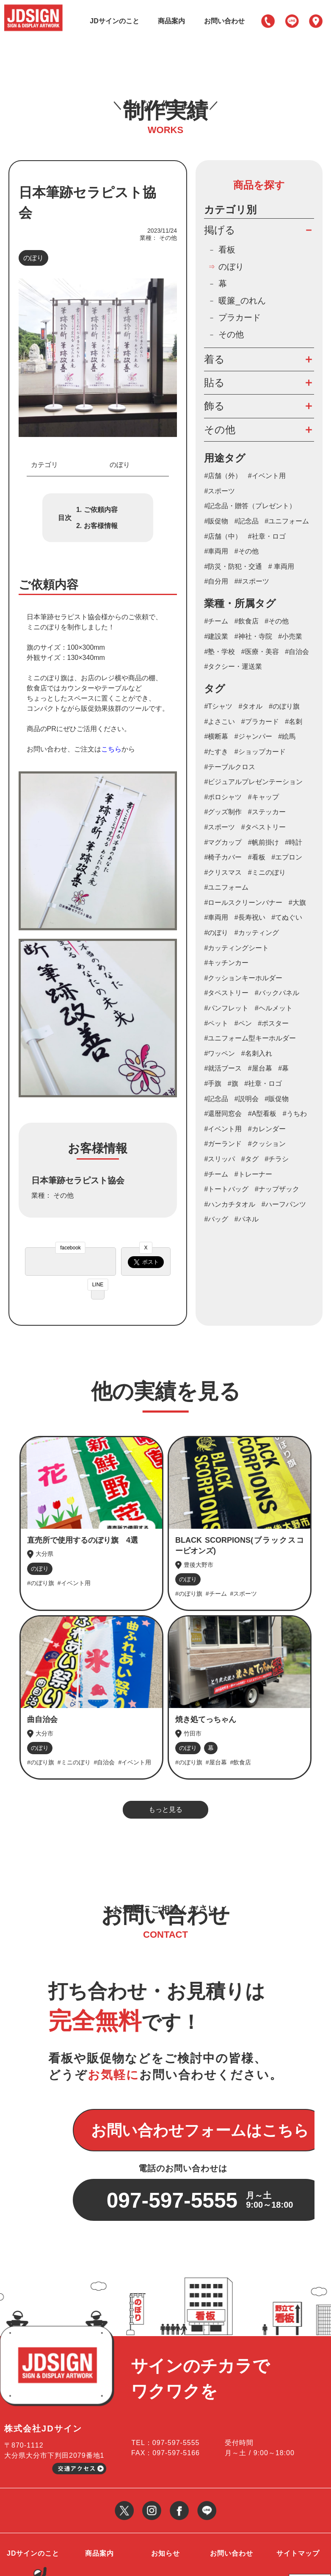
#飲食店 (246, 621)
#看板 (256, 857)
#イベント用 (267, 476)
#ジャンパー (253, 736)
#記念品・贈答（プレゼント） (250, 506)
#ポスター (273, 1023)
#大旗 (297, 903)
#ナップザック (277, 1189)
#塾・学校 (219, 651)
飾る (214, 406)
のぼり (33, 257)
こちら (111, 749)
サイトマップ (298, 2500)
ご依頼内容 (101, 509)
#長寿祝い (249, 917)
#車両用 (216, 551)
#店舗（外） (223, 476)
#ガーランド (223, 1144)
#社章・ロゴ (267, 536)
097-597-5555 (268, 21)
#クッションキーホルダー (243, 978)
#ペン (243, 1023)
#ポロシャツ (223, 797)
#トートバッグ (226, 1189)
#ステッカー (267, 812)
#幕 (283, 1068)
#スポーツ (219, 491)
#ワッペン (219, 1053)
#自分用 (216, 581)
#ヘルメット (273, 1008)
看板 (226, 250)
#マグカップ (223, 842)
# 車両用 (281, 566)
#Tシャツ (218, 706)
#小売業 (290, 636)
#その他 (246, 551)
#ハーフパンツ (284, 1204)
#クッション (267, 1144)
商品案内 (171, 21)
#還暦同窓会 (223, 1114)
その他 (231, 334)
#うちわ (295, 1114)
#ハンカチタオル (229, 1204)
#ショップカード (260, 752)
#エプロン (286, 857)
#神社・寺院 (253, 636)
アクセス (316, 21)
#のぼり (216, 933)
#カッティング (256, 933)
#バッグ (216, 1219)
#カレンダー (267, 1129)
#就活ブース (223, 1068)
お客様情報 (101, 525)
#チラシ (277, 1159)
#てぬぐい (286, 917)
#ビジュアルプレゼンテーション (253, 782)
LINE (292, 21)
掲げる (219, 230)
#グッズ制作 (223, 812)
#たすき (216, 752)
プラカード (239, 318)
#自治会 (297, 651)
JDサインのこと (114, 21)
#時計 (293, 842)
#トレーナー (253, 1174)
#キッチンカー (226, 963)
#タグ (250, 1159)
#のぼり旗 (284, 706)
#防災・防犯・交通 (233, 566)
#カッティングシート (236, 948)
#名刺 (293, 722)
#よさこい (219, 722)
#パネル (246, 1219)
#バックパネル (277, 993)
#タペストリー (226, 993)
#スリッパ (219, 1159)
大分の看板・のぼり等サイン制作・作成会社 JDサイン (79, 2562)
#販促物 (216, 521)
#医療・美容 (260, 651)
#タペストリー (263, 827)
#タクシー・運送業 (233, 666)
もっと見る (165, 1809)
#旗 (233, 1084)
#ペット (216, 1023)
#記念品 (246, 521)
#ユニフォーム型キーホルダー (250, 1038)
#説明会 (246, 1098)
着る (214, 359)
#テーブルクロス (229, 767)
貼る (214, 383)
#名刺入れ (256, 1053)
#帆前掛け (263, 842)
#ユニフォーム (287, 521)
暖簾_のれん (241, 301)
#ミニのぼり (267, 872)
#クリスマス (223, 872)
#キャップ (263, 797)
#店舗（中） (223, 536)
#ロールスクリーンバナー (243, 903)
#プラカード (260, 722)
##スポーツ (251, 581)
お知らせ (165, 2500)
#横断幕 (216, 736)
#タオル (251, 706)
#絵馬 (286, 736)
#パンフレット (226, 1008)
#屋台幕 (260, 1068)
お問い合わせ (224, 21)
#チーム (216, 621)
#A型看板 (262, 1114)
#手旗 (212, 1084)
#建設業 (216, 636)
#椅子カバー (223, 857)
